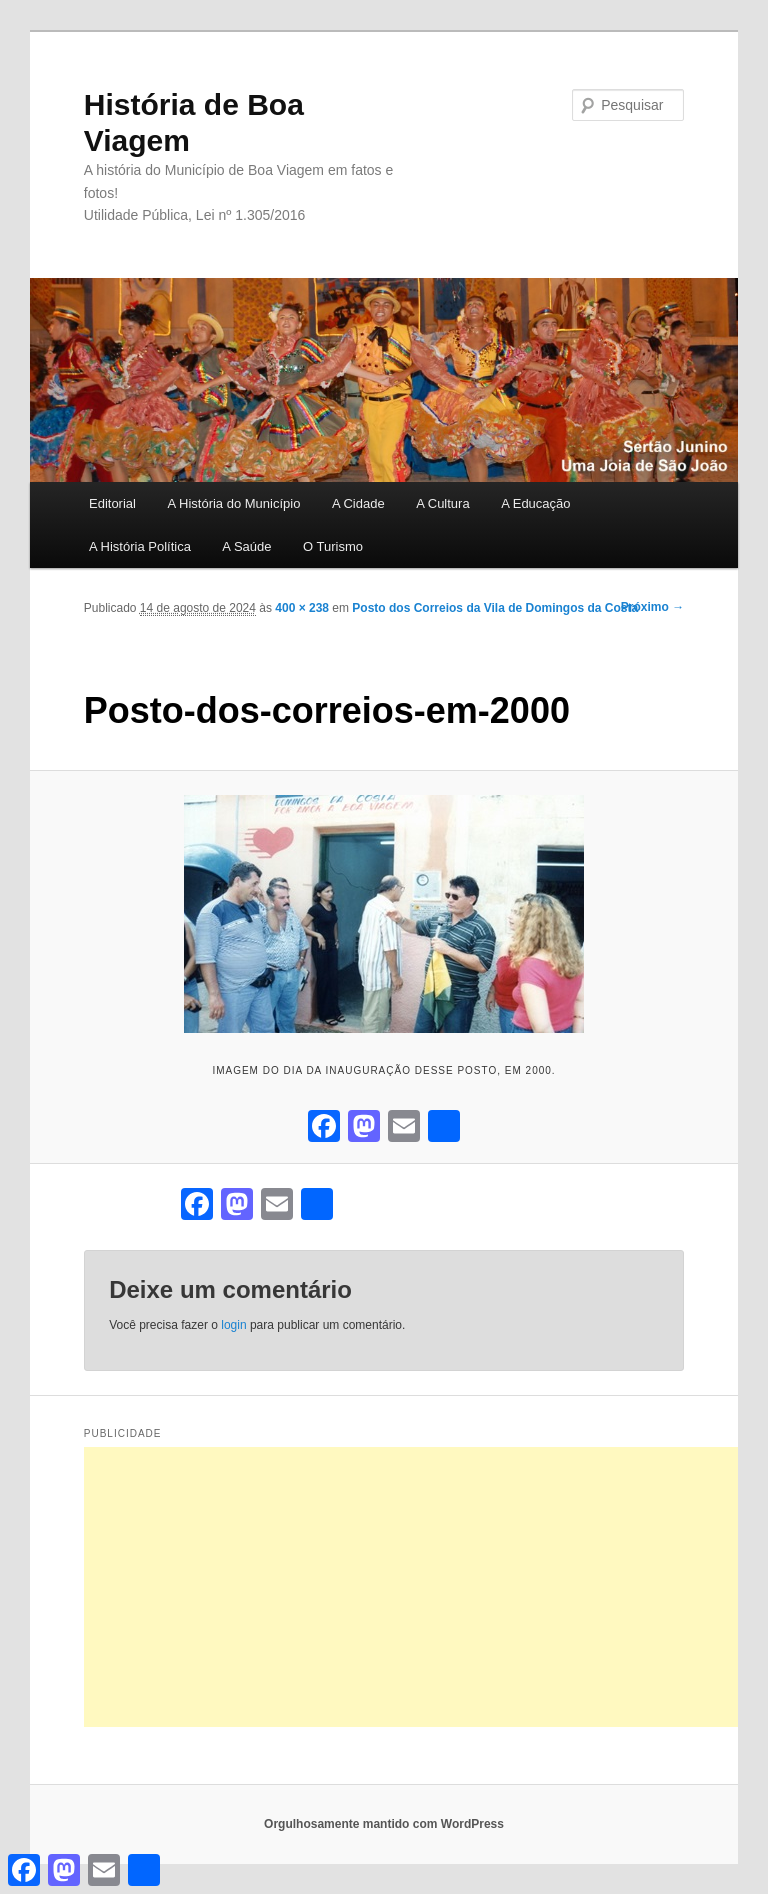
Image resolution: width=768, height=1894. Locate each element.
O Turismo (333, 546)
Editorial (112, 503)
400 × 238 (302, 608)
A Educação (535, 503)
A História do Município (233, 503)
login (233, 1325)
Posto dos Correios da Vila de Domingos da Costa (495, 608)
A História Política (140, 546)
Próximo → (652, 607)
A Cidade (358, 503)
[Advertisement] (426, 1587)
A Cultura (442, 503)
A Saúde (246, 546)
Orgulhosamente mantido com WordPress (384, 1824)
